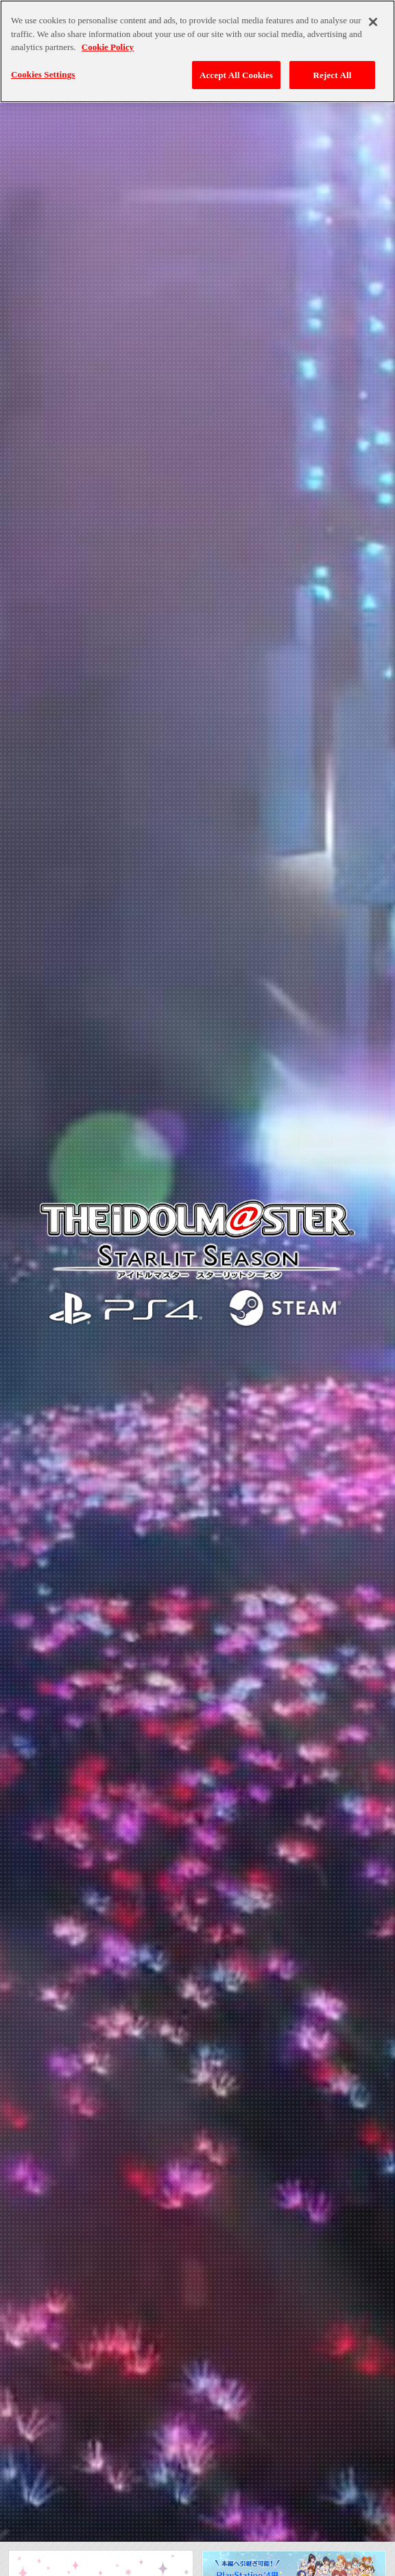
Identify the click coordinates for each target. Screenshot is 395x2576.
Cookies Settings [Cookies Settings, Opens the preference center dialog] (43, 74)
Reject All (332, 75)
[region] (197, 51)
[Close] (373, 22)
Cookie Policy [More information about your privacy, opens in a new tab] (108, 47)
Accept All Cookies (236, 75)
